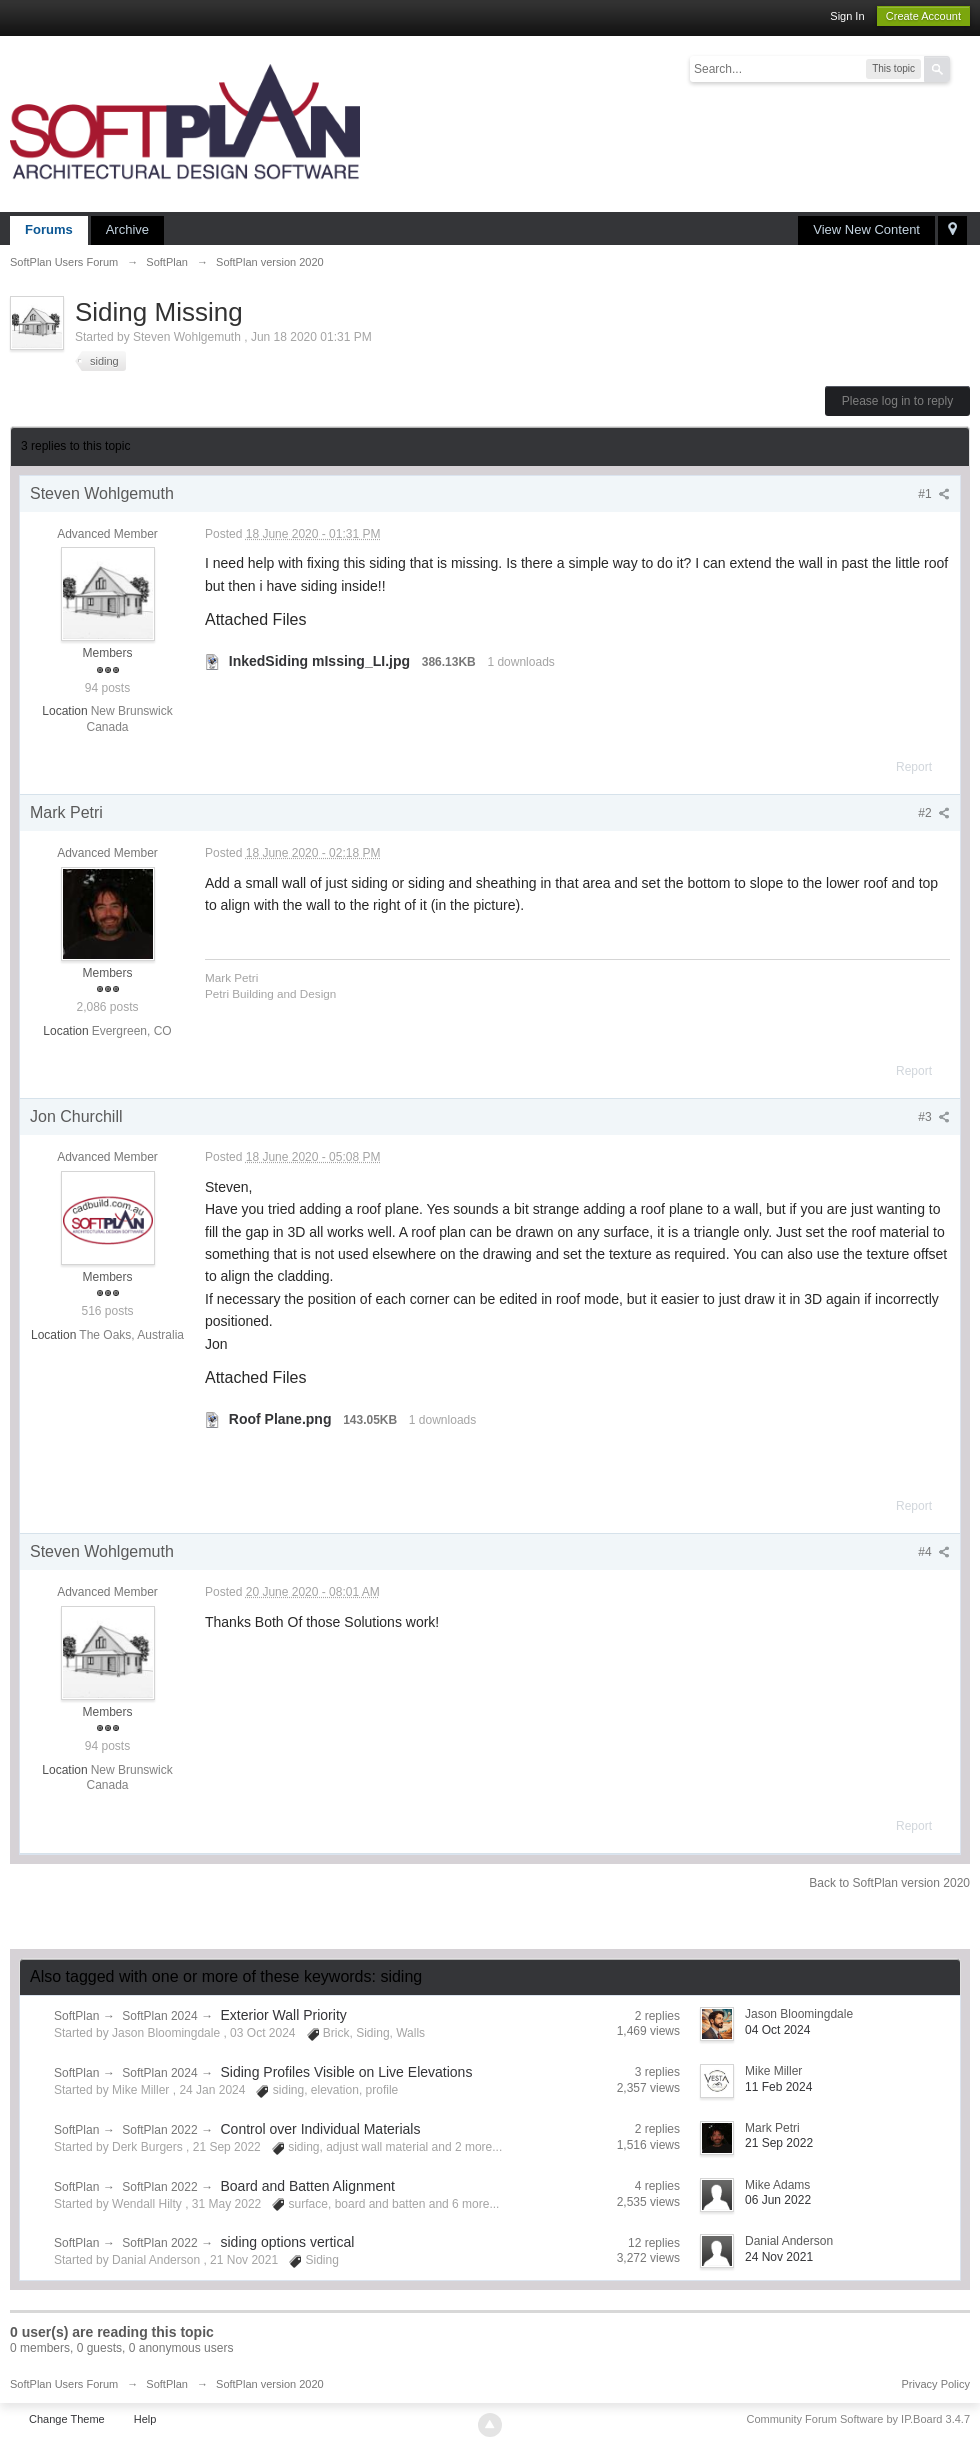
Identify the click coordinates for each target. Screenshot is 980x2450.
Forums (49, 229)
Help (145, 2419)
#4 (934, 1552)
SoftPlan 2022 (159, 2130)
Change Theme (67, 2419)
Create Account (923, 16)
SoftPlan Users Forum (64, 2384)
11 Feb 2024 (778, 2087)
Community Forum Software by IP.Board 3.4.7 (858, 2419)
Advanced (962, 68)
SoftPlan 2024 (159, 2016)
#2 (934, 813)
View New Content (866, 229)
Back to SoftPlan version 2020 (889, 1883)
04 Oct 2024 (777, 2030)
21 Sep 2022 (779, 2143)
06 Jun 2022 (778, 2200)
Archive (127, 229)
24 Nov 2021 (779, 2257)
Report (914, 767)
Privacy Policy (936, 2384)
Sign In (847, 16)
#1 (934, 494)
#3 (934, 1117)
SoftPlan (76, 2016)
